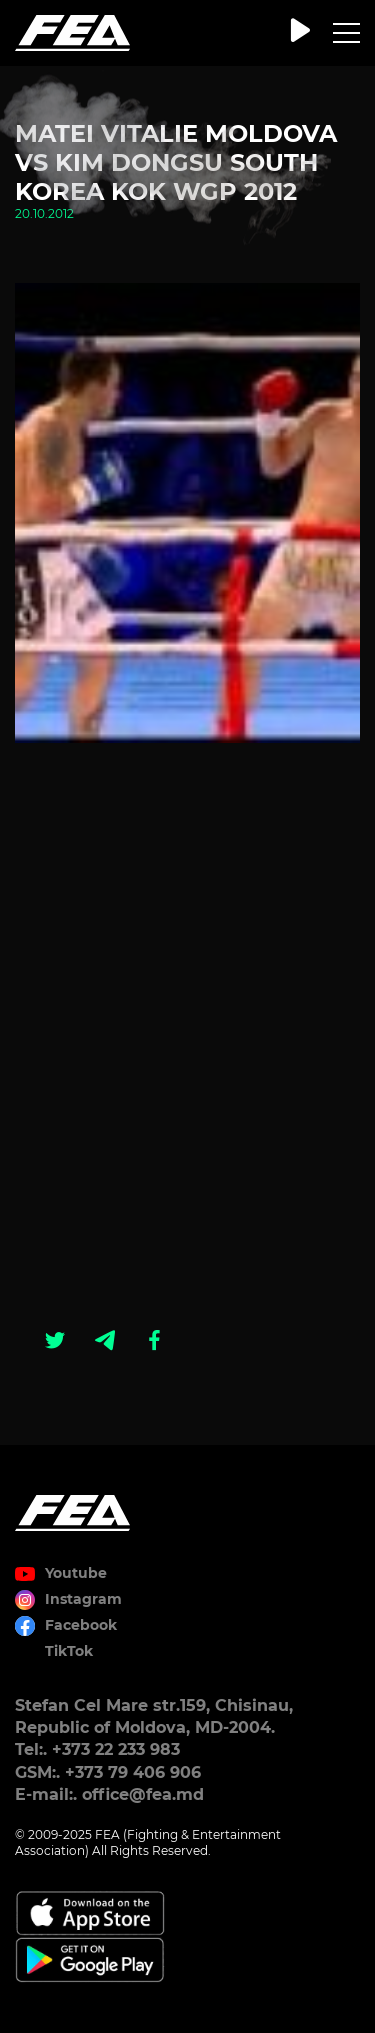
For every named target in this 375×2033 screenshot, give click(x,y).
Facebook (81, 1625)
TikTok (69, 1651)
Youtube (76, 1573)
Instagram (83, 1599)
